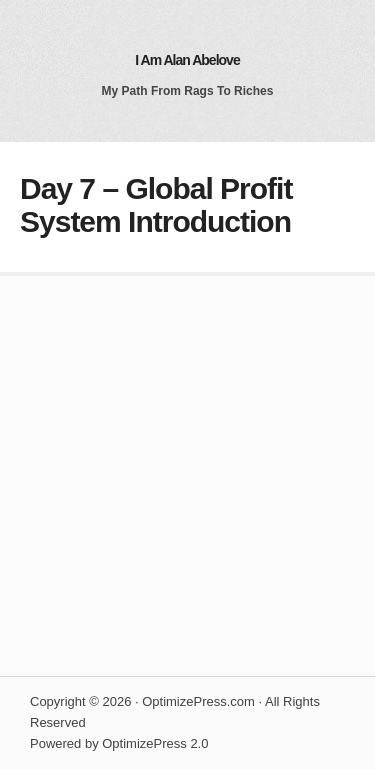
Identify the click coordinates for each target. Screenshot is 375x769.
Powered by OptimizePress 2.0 (119, 743)
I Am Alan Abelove (187, 60)
